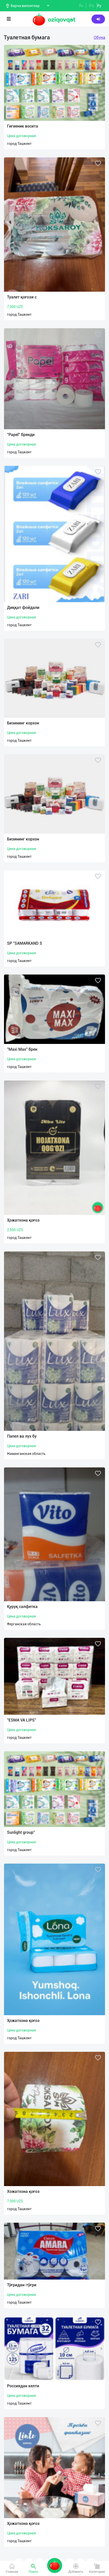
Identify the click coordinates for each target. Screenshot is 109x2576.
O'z (91, 6)
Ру (99, 6)
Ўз (81, 6)
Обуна (99, 37)
